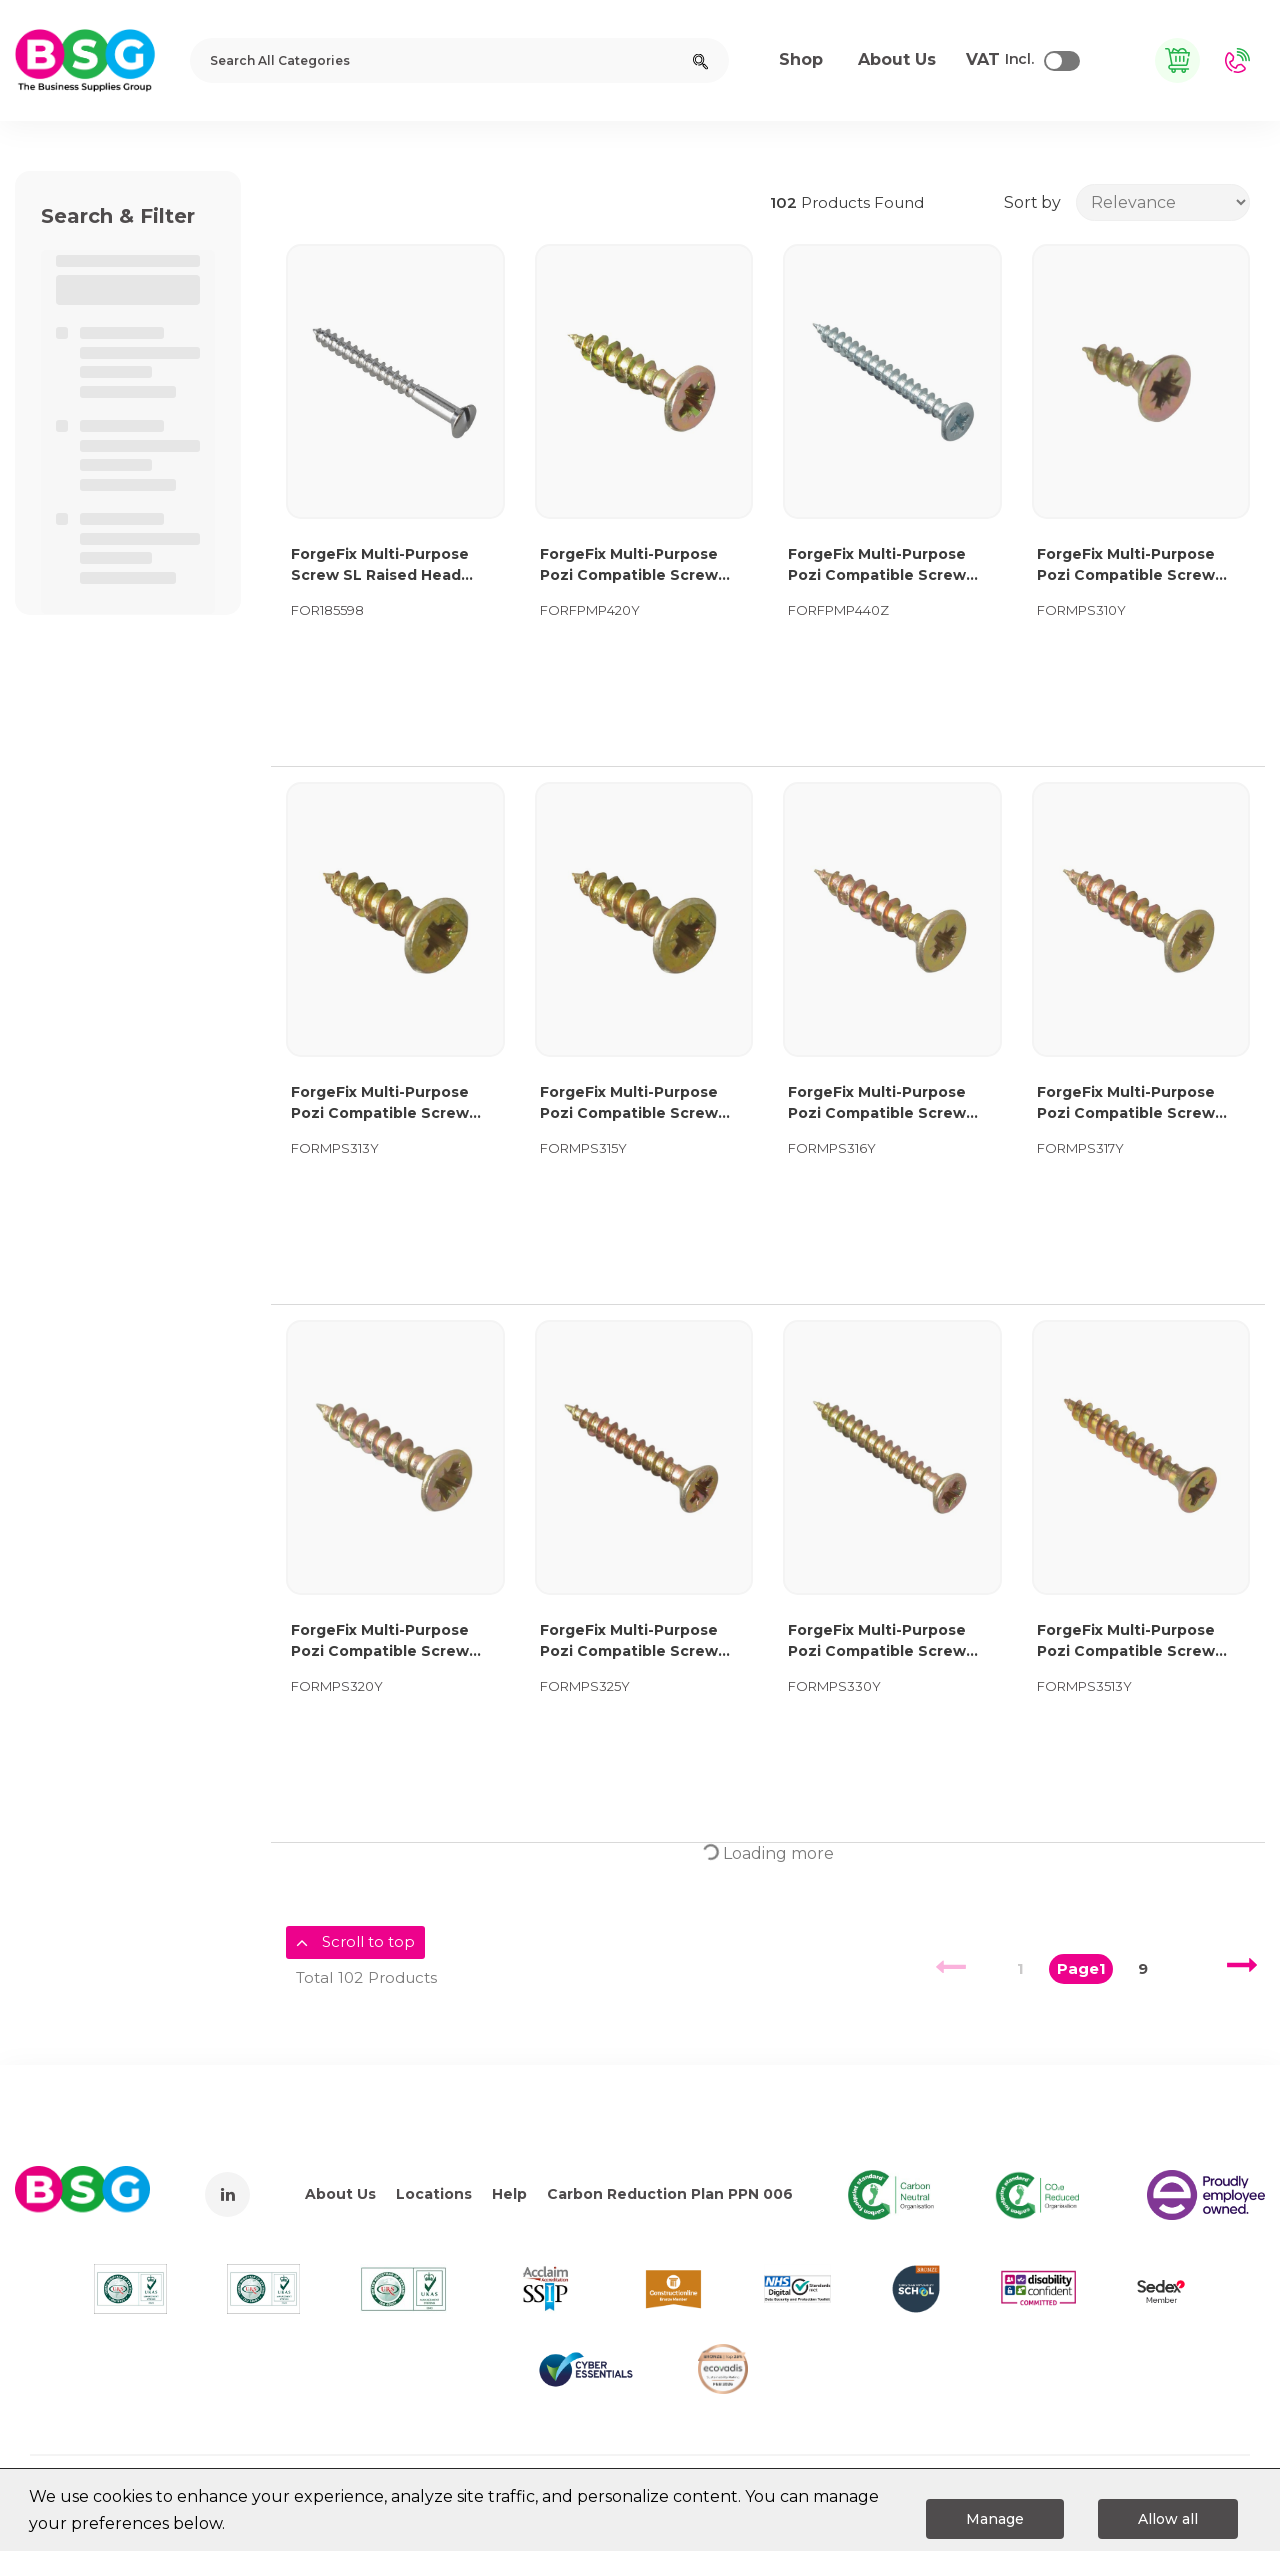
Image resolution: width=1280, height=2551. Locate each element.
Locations (434, 2194)
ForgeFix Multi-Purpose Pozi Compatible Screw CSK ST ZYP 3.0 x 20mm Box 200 (381, 1641)
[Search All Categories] (459, 60)
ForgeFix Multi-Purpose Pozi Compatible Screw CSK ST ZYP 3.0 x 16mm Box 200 (877, 1103)
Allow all (1168, 2519)
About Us (340, 2194)
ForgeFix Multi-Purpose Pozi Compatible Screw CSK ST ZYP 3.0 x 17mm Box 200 (1126, 1103)
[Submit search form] (700, 60)
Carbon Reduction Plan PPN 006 (670, 2194)
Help (509, 2194)
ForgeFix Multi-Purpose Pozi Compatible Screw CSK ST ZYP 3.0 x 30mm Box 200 (878, 1641)
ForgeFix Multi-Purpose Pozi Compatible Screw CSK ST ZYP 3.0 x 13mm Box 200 (380, 1103)
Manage (995, 2519)
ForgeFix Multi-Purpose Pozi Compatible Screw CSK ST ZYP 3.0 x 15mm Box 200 (629, 1103)
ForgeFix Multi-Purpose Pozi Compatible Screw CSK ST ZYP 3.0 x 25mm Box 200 (629, 1641)
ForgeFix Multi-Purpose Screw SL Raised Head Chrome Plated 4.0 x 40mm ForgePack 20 (380, 565)
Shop (801, 59)
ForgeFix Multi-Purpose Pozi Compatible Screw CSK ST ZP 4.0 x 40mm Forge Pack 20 (877, 565)
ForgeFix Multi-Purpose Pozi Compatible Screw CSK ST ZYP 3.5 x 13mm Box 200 (1141, 1641)
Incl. (1000, 60)
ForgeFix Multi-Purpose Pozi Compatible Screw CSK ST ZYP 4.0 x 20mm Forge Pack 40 (631, 565)
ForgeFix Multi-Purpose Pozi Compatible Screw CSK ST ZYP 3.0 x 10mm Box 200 (1126, 565)
